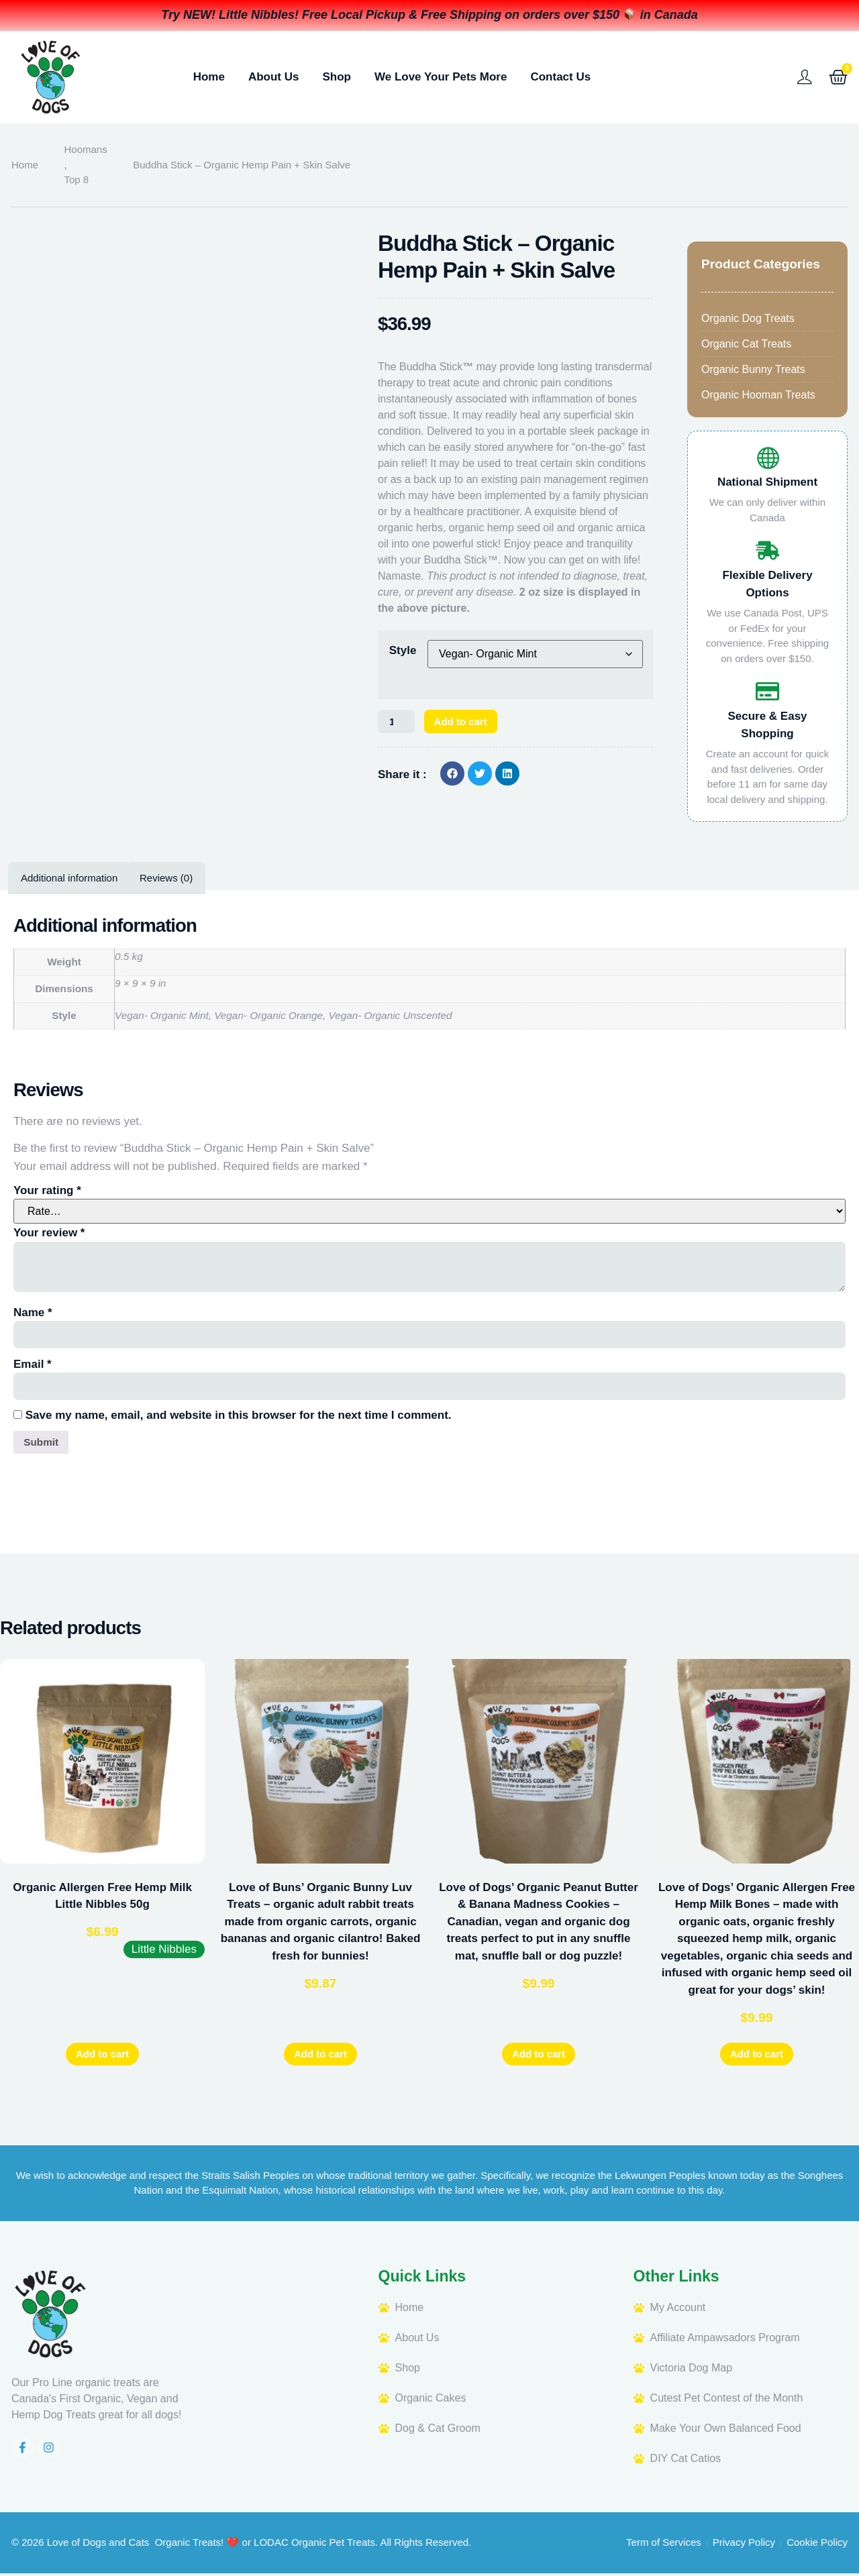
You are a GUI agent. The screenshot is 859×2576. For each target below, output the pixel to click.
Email (32, 1364)
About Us (273, 76)
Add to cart (470, 722)
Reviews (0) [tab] (166, 877)
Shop (336, 76)
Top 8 (76, 179)
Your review (49, 1232)
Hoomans (85, 149)
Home (209, 76)
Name (32, 1312)
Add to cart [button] (102, 2056)
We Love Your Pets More (440, 76)
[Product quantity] (398, 722)
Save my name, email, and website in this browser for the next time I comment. (239, 1415)
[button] (452, 775)
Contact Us (560, 76)
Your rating (47, 1190)
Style (403, 650)
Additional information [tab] (69, 877)
